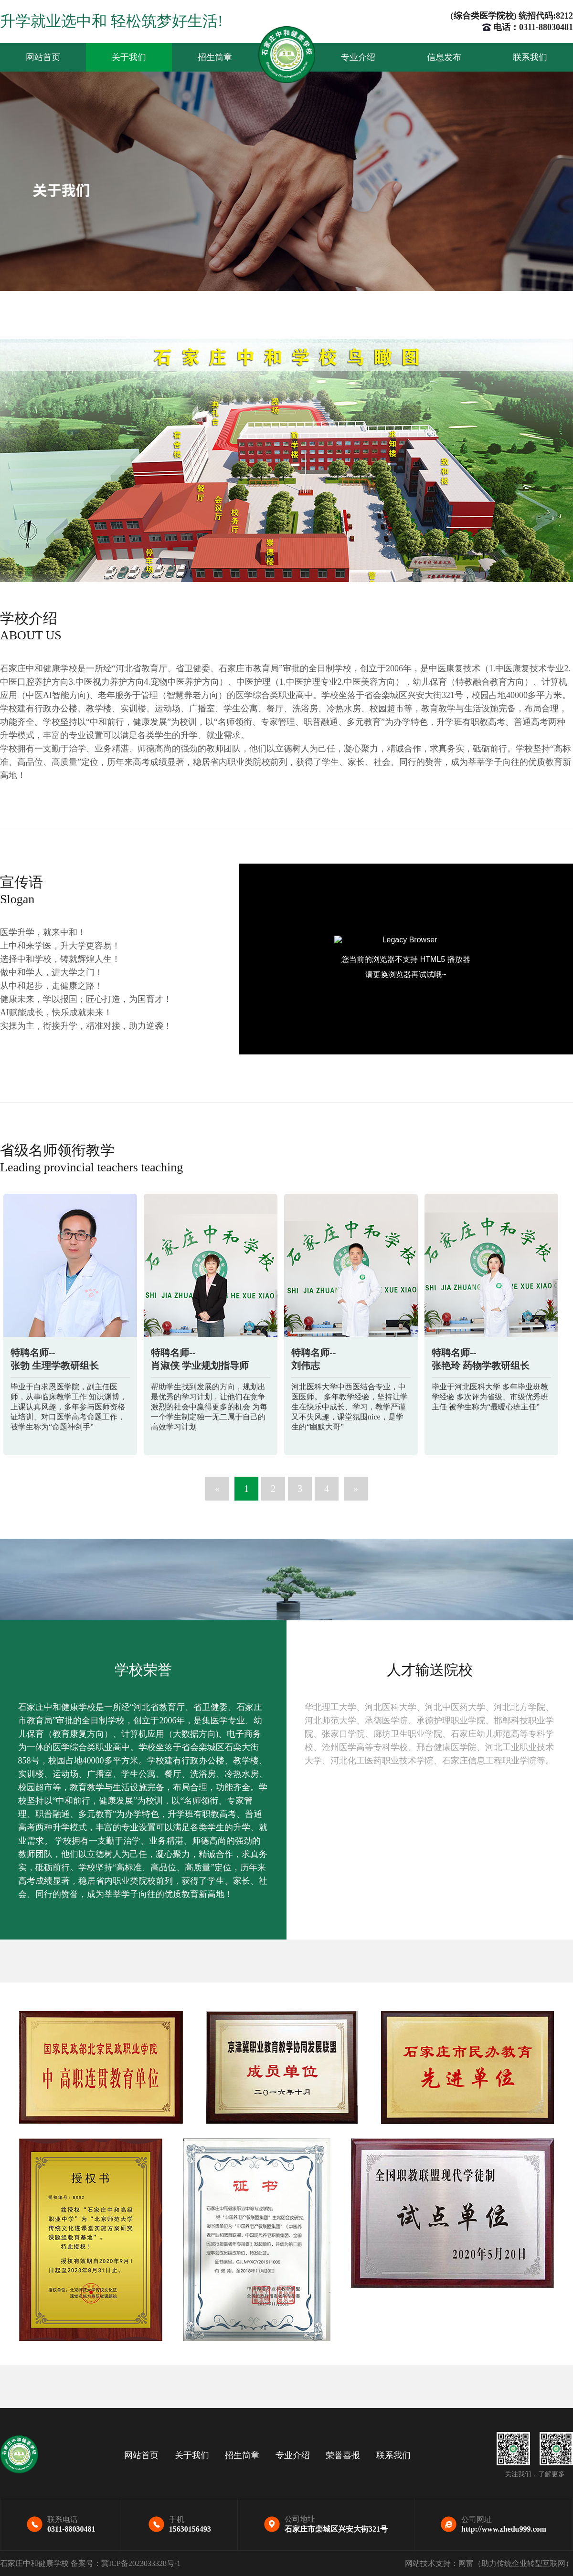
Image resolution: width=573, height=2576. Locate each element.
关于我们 (129, 57)
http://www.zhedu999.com (503, 2529)
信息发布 (444, 57)
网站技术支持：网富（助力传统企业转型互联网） (489, 2563)
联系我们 (530, 57)
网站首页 (43, 57)
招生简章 (215, 57)
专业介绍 (358, 57)
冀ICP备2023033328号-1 (140, 2563)
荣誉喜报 (343, 2455)
